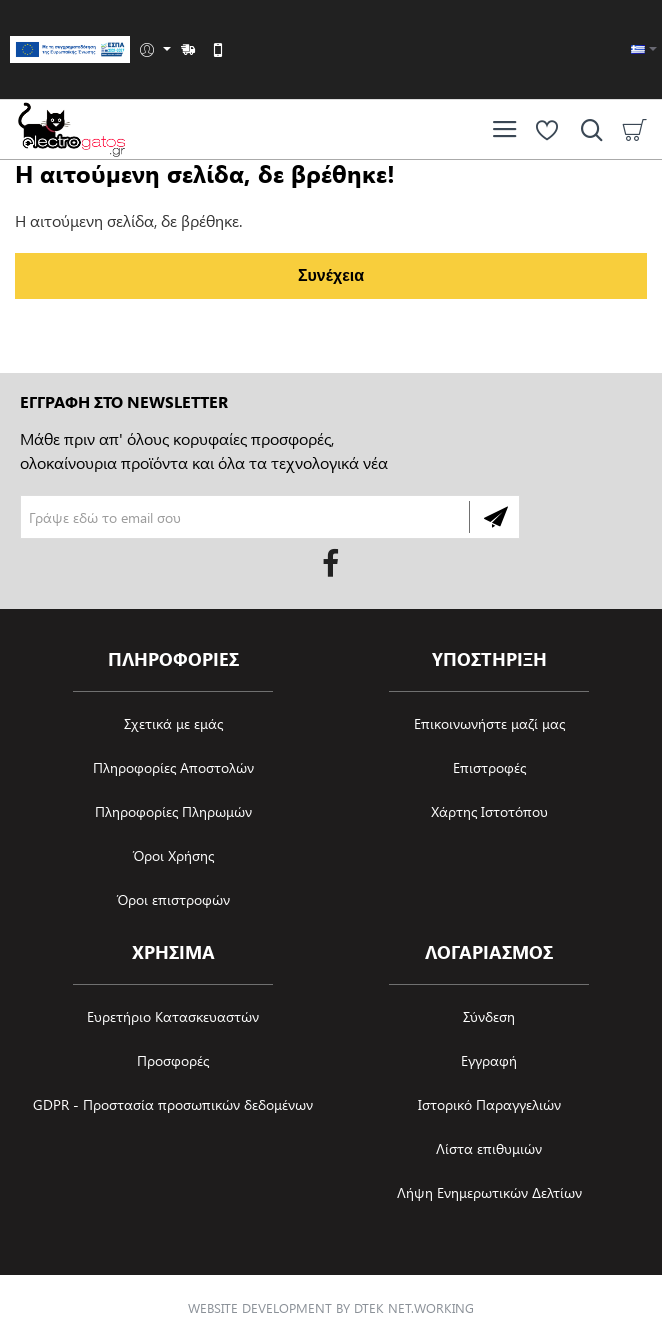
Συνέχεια (331, 275)
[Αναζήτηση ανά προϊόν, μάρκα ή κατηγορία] (587, 129)
